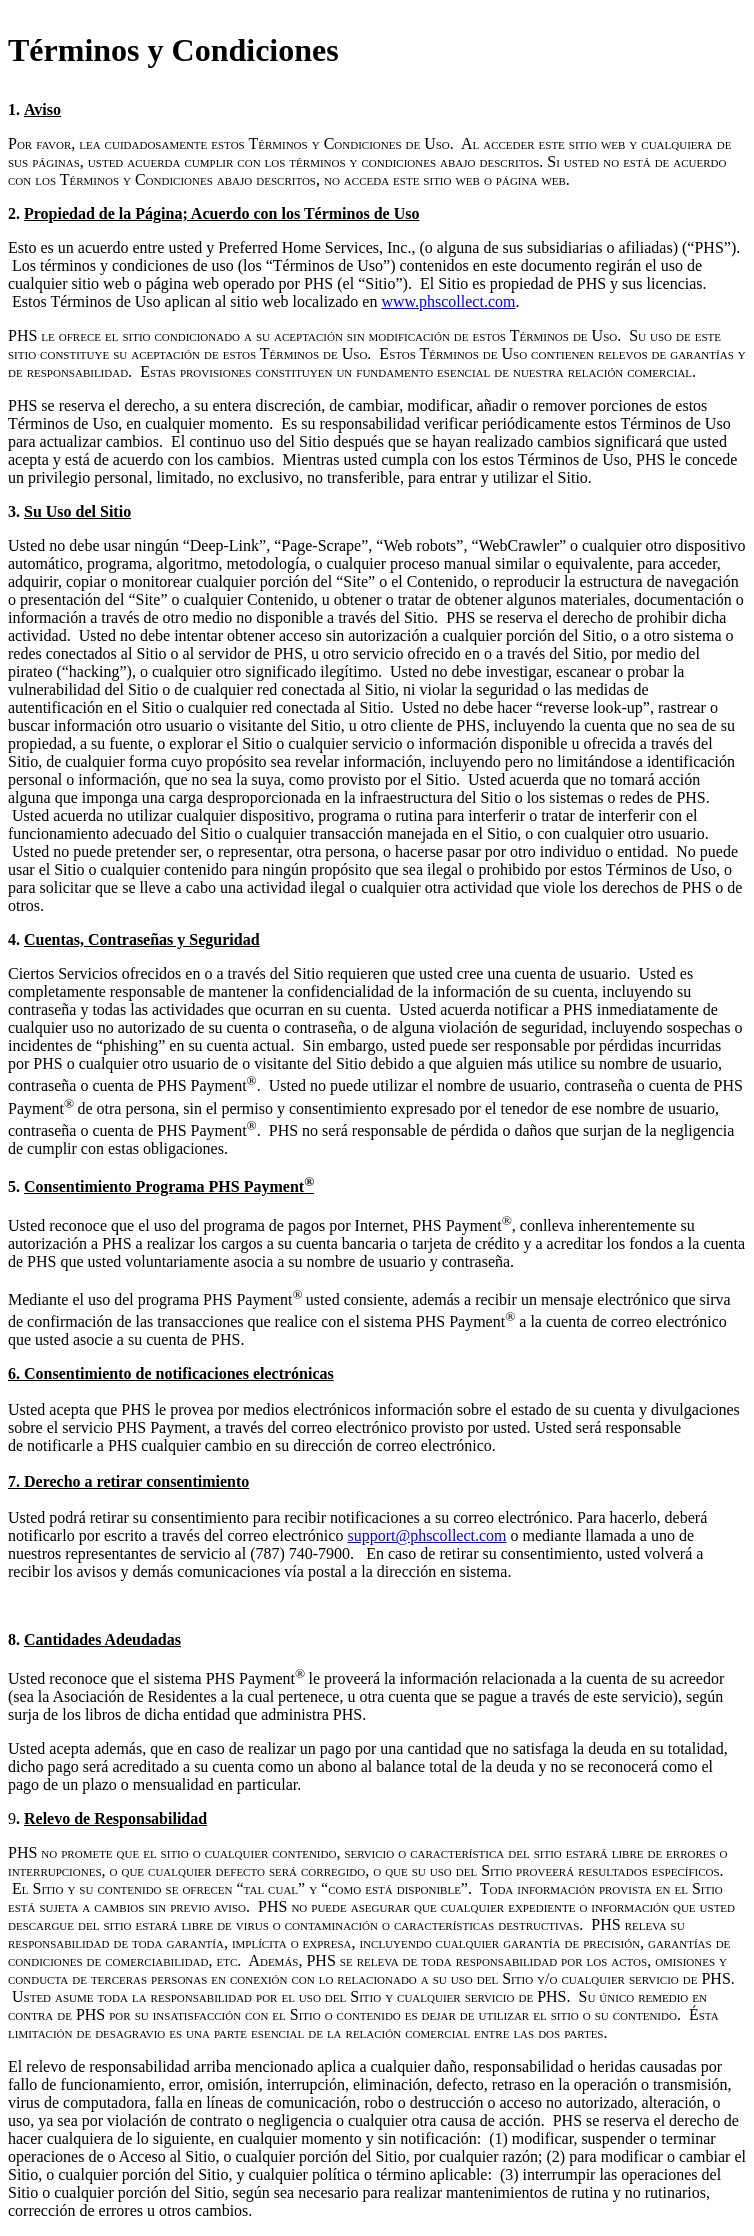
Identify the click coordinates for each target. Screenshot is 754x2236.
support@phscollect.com (426, 1535)
